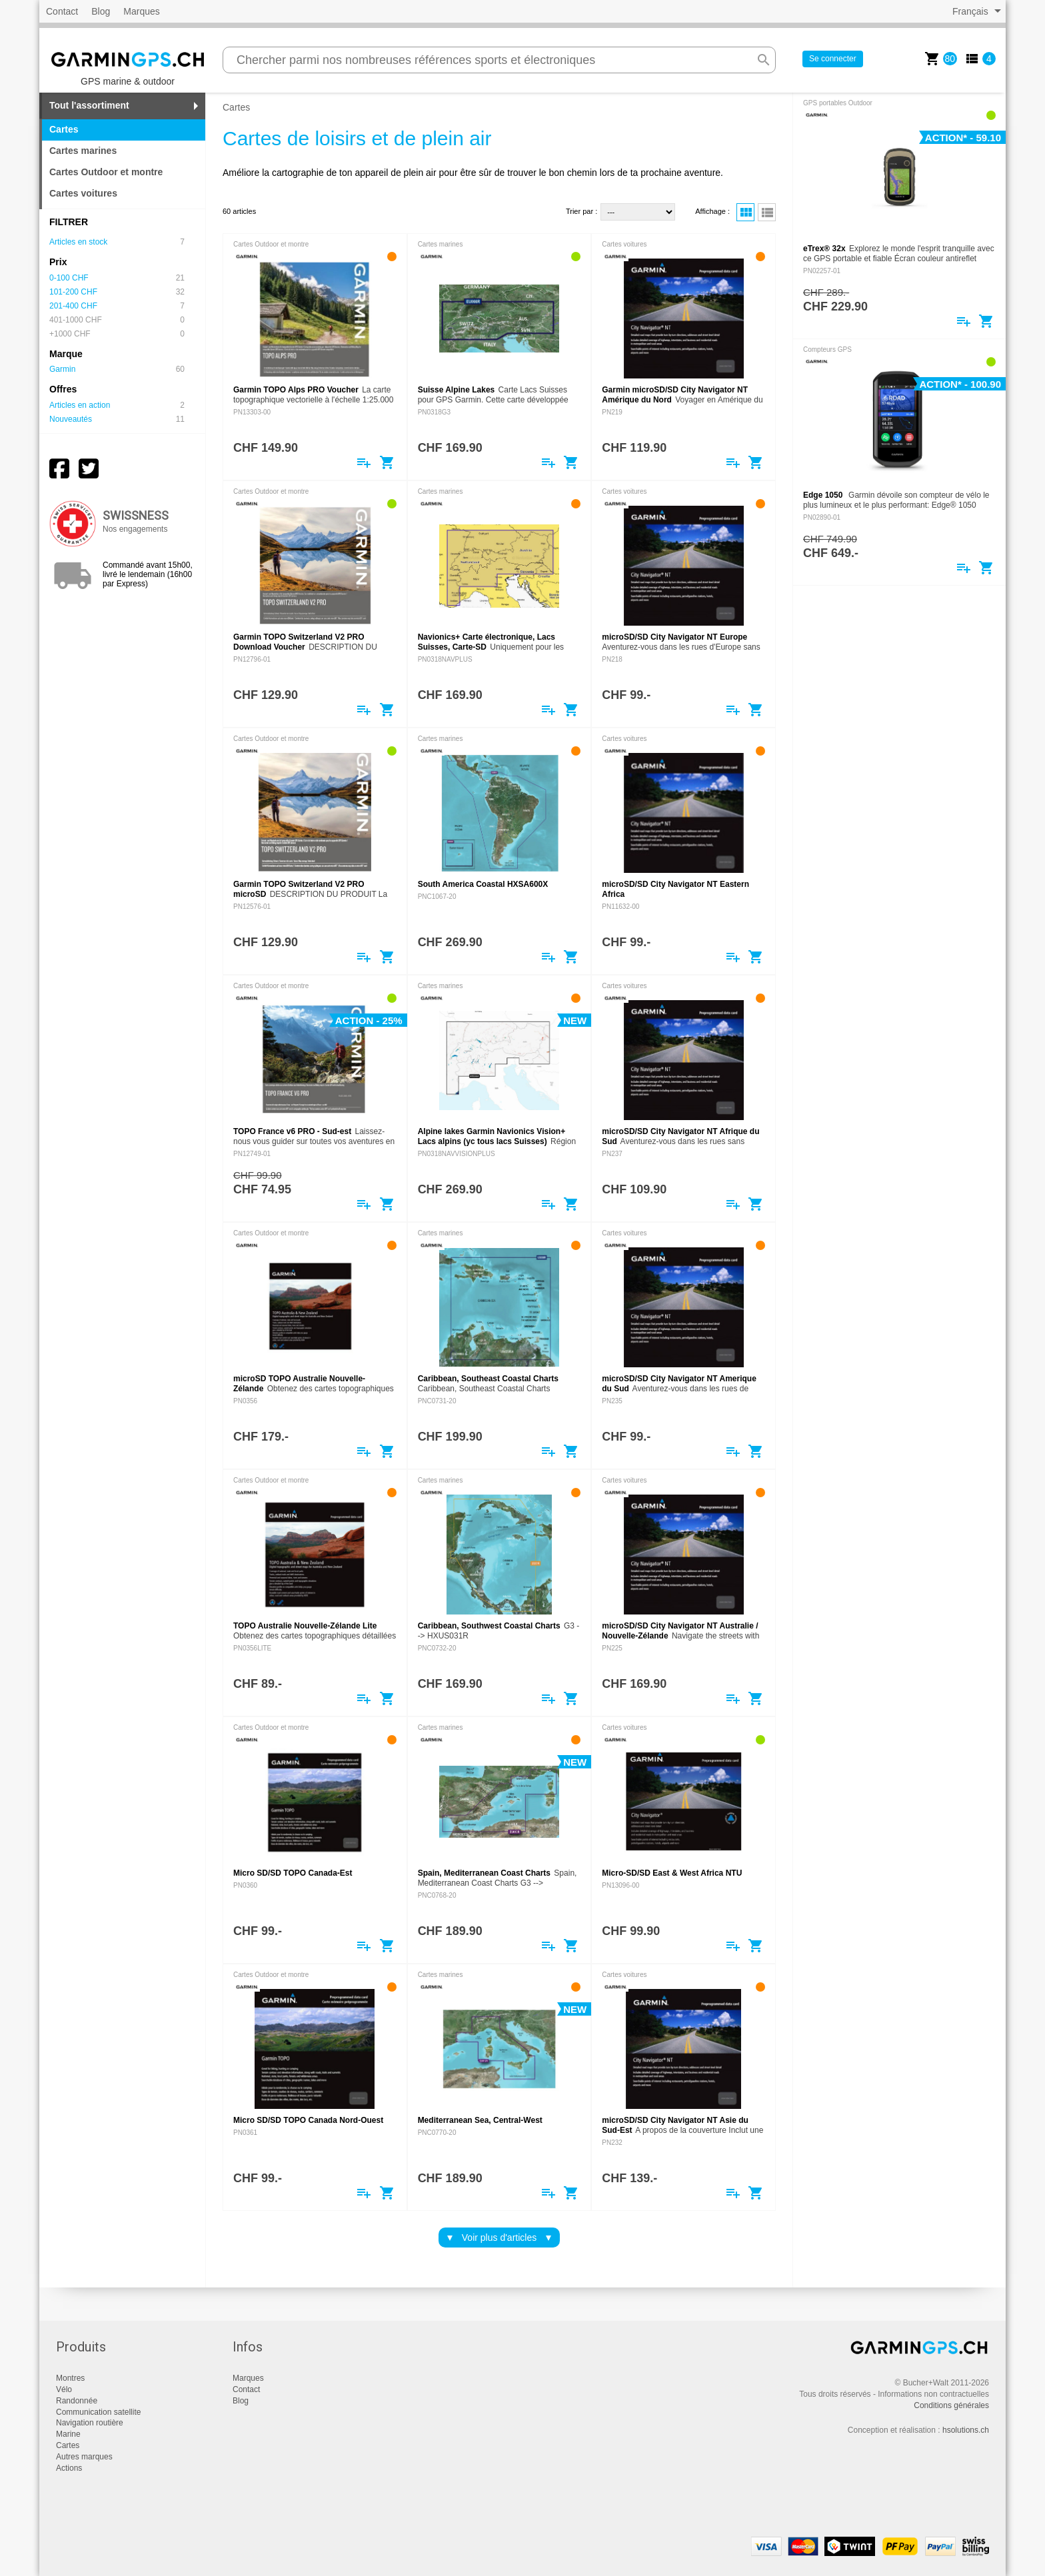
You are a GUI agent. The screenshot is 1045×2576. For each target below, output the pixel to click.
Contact (62, 11)
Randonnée (76, 2400)
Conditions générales (951, 2405)
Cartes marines (83, 150)
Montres (70, 2378)
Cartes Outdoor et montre (106, 172)
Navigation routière (89, 2422)
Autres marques (84, 2456)
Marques (141, 11)
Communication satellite (98, 2412)
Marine (68, 2434)
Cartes (67, 2445)
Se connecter (832, 58)
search (764, 60)
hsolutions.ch (965, 2430)
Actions (69, 2468)
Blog (100, 11)
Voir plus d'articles (499, 2237)
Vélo (64, 2389)
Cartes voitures (83, 193)
